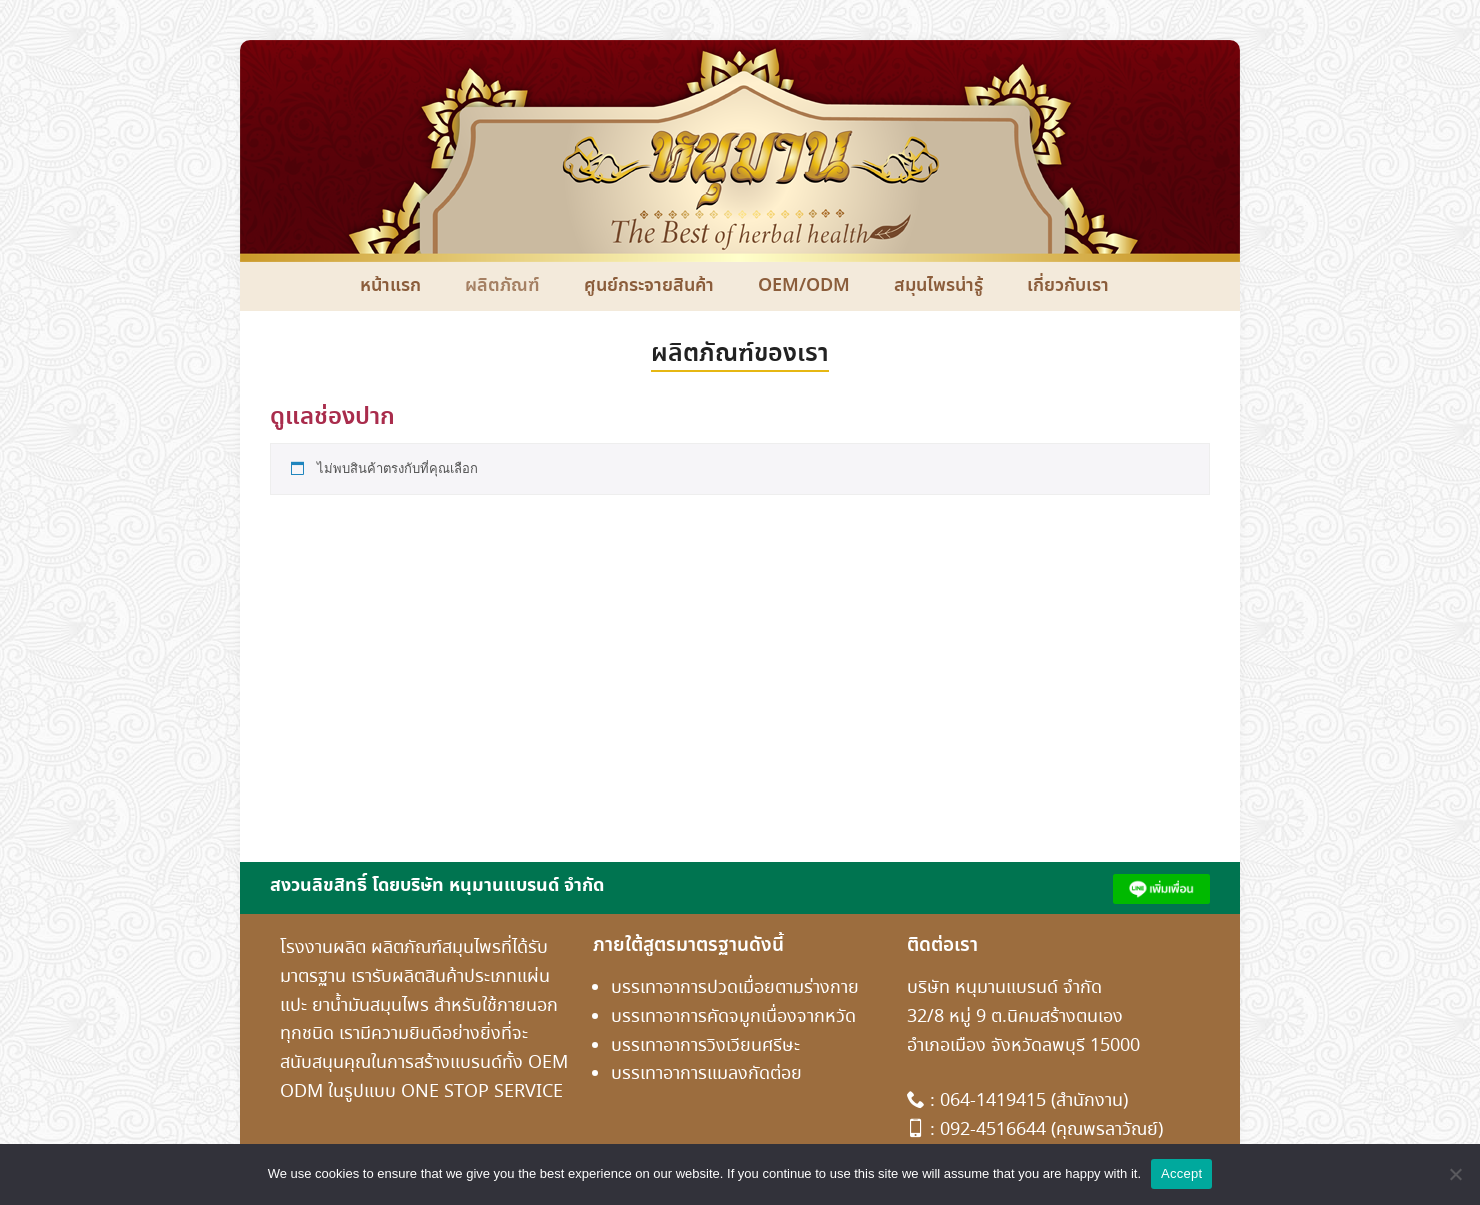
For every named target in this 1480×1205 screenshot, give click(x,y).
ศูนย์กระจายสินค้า (649, 286)
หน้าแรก (390, 286)
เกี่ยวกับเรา (1068, 286)
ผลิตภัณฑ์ (502, 286)
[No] (1455, 1174)
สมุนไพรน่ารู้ (938, 286)
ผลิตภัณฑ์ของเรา (740, 354)
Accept (1181, 1173)
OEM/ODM (804, 286)
